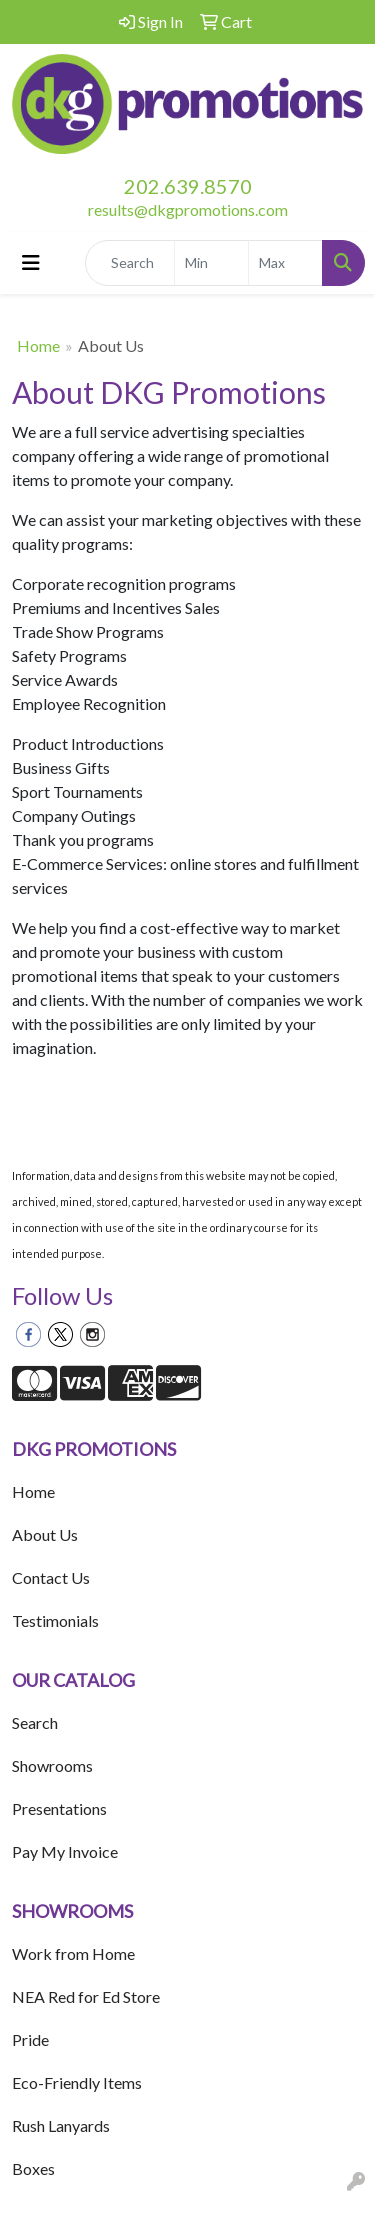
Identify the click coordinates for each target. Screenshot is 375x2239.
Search (35, 1722)
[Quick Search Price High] (285, 263)
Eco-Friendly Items (77, 2082)
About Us (45, 1534)
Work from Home (73, 1953)
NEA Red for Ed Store (86, 1996)
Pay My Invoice (65, 1851)
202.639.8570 (188, 186)
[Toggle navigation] (31, 262)
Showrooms (52, 1765)
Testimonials (55, 1620)
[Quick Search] (130, 263)
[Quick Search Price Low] (211, 263)
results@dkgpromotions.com (188, 209)
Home (38, 345)
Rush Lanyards (61, 2125)
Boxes (33, 2168)
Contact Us (51, 1577)
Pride (30, 2039)
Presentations (59, 1808)
